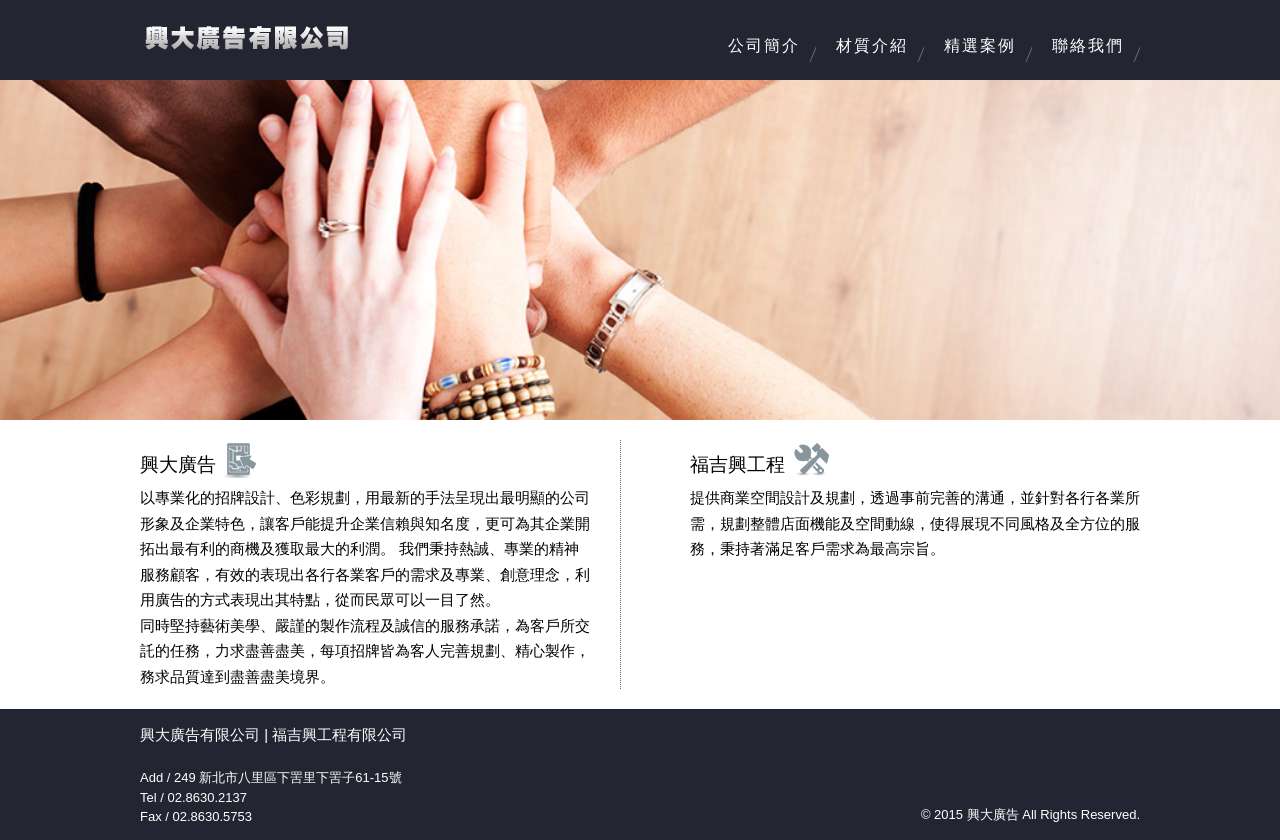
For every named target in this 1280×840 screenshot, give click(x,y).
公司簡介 (764, 45)
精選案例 (980, 45)
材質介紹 (872, 45)
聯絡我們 (1088, 45)
